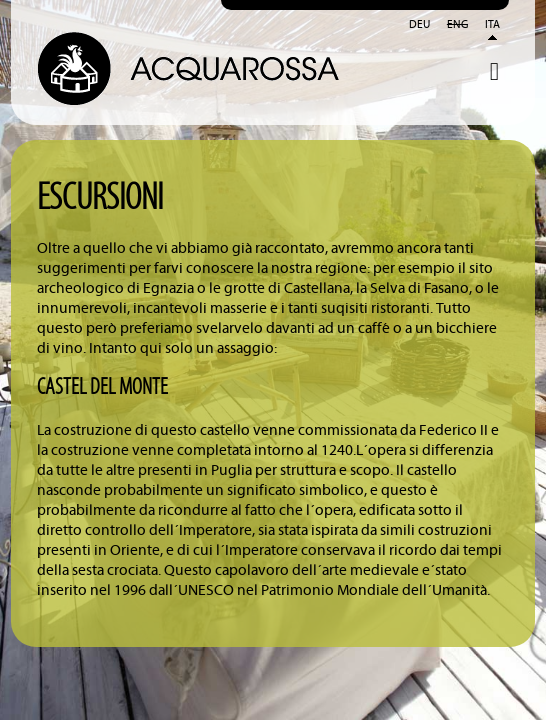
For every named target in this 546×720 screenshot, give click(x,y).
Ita (492, 25)
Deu (419, 25)
